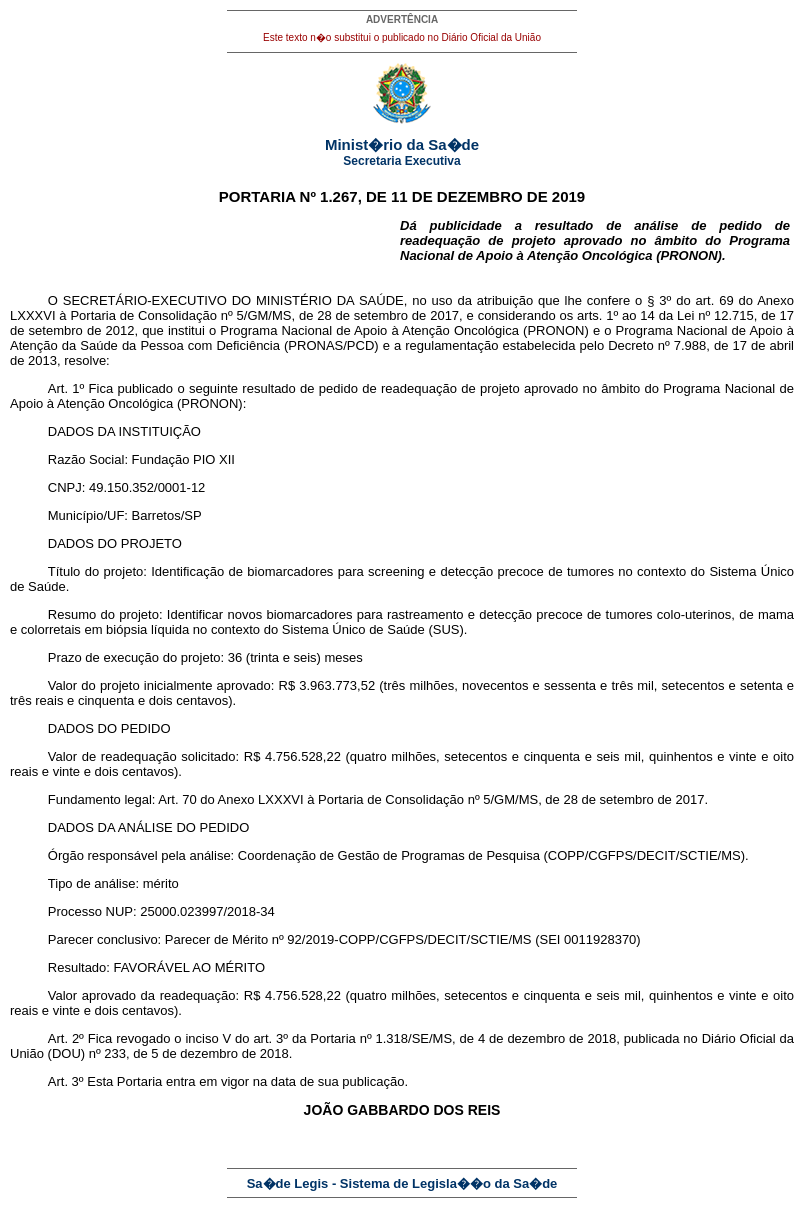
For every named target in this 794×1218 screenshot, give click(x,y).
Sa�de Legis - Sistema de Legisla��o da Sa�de (402, 1183)
